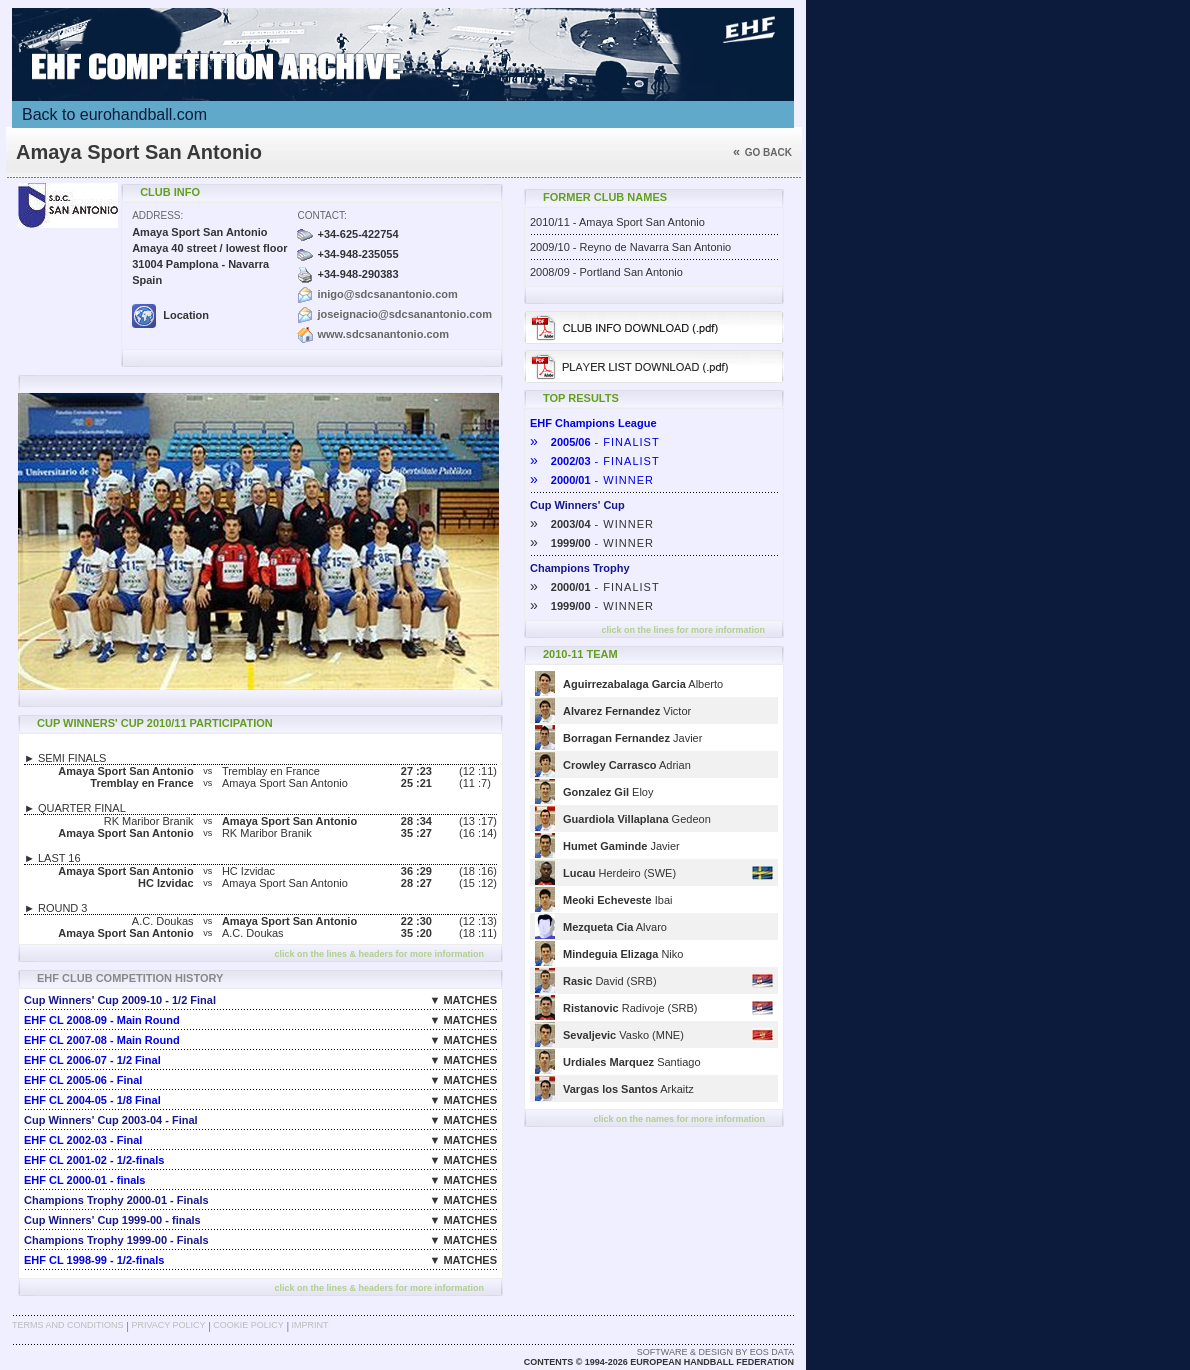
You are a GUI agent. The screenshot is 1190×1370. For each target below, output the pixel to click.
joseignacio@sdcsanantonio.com (404, 314)
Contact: (321, 215)
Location (170, 315)
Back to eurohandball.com (114, 114)
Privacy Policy (168, 1325)
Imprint (310, 1325)
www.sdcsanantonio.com (383, 334)
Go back (762, 152)
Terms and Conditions (68, 1325)
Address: (157, 215)
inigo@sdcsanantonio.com (387, 294)
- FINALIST (595, 442)
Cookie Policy (248, 1325)
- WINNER (592, 480)
